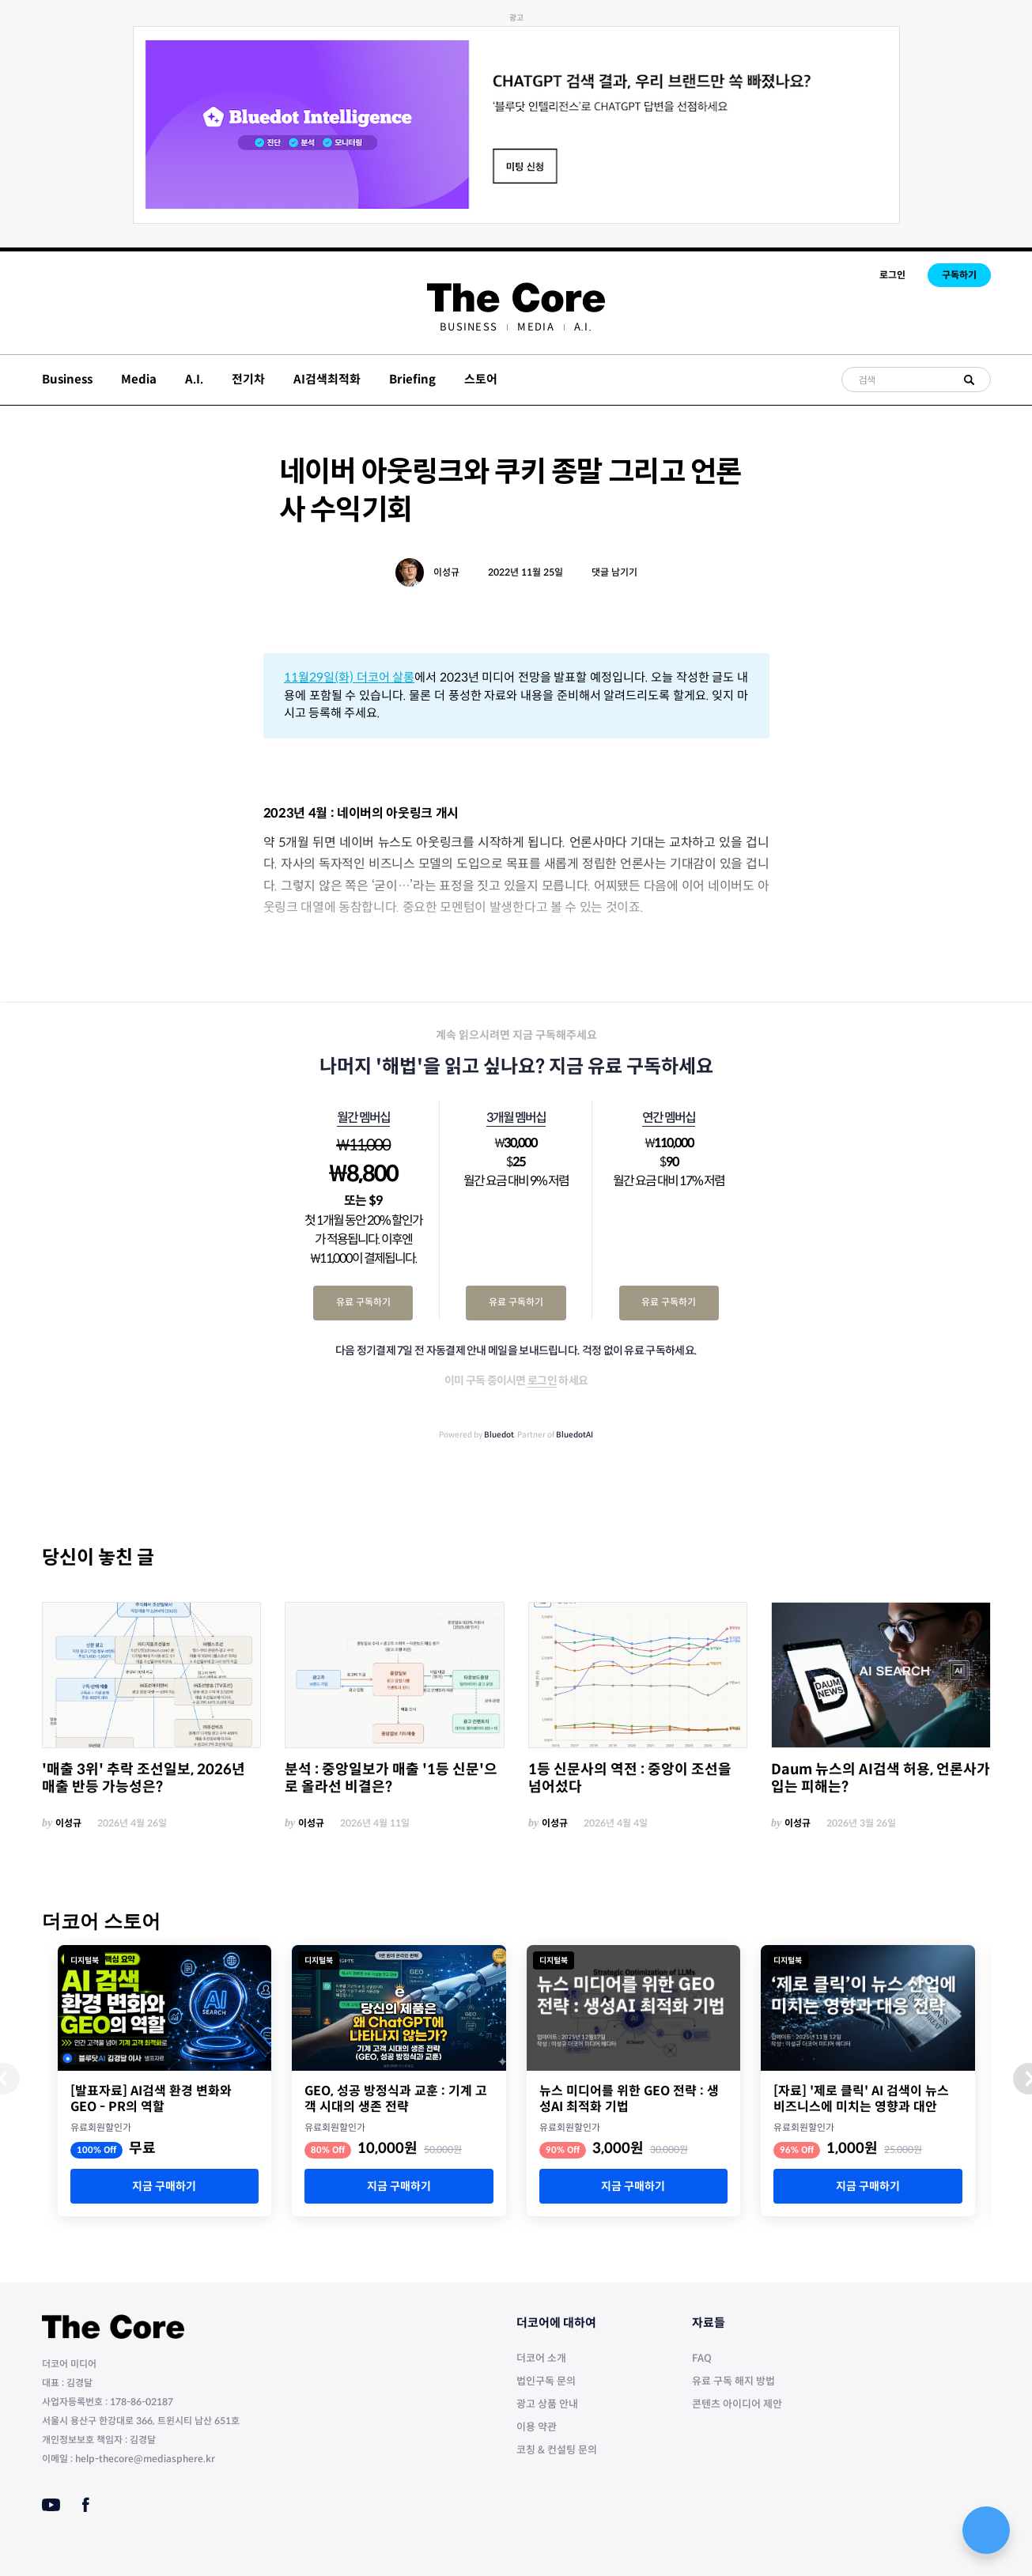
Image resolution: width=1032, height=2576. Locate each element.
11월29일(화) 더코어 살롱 (349, 677)
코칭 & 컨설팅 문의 (556, 2450)
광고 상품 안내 (547, 2404)
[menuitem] (468, 327)
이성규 (446, 572)
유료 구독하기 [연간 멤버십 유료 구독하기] (668, 1302)
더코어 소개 (541, 2358)
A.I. (583, 327)
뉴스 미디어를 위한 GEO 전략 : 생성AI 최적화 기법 (629, 2099)
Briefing (412, 379)
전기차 (248, 379)
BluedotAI (574, 1435)
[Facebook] (85, 2505)
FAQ (702, 2358)
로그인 (892, 275)
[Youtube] (51, 2505)
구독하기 (959, 275)
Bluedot (499, 1435)
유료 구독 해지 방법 (733, 2381)
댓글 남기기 (614, 572)
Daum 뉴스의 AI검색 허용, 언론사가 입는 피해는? (880, 1778)
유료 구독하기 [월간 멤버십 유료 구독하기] (363, 1302)
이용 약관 (536, 2427)
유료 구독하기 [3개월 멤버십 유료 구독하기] (516, 1302)
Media (535, 327)
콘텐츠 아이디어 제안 (737, 2404)
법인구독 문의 (546, 2381)
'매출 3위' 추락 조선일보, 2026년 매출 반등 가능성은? (143, 1778)
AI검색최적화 (327, 379)
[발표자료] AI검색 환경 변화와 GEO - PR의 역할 (151, 2099)
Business (468, 327)
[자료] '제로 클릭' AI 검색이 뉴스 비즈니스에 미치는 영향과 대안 (861, 2099)
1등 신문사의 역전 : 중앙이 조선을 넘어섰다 (629, 1778)
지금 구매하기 (164, 2186)
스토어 (480, 379)
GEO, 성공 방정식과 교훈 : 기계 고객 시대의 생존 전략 (395, 2099)
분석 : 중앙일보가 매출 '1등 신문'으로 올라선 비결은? (391, 1778)
